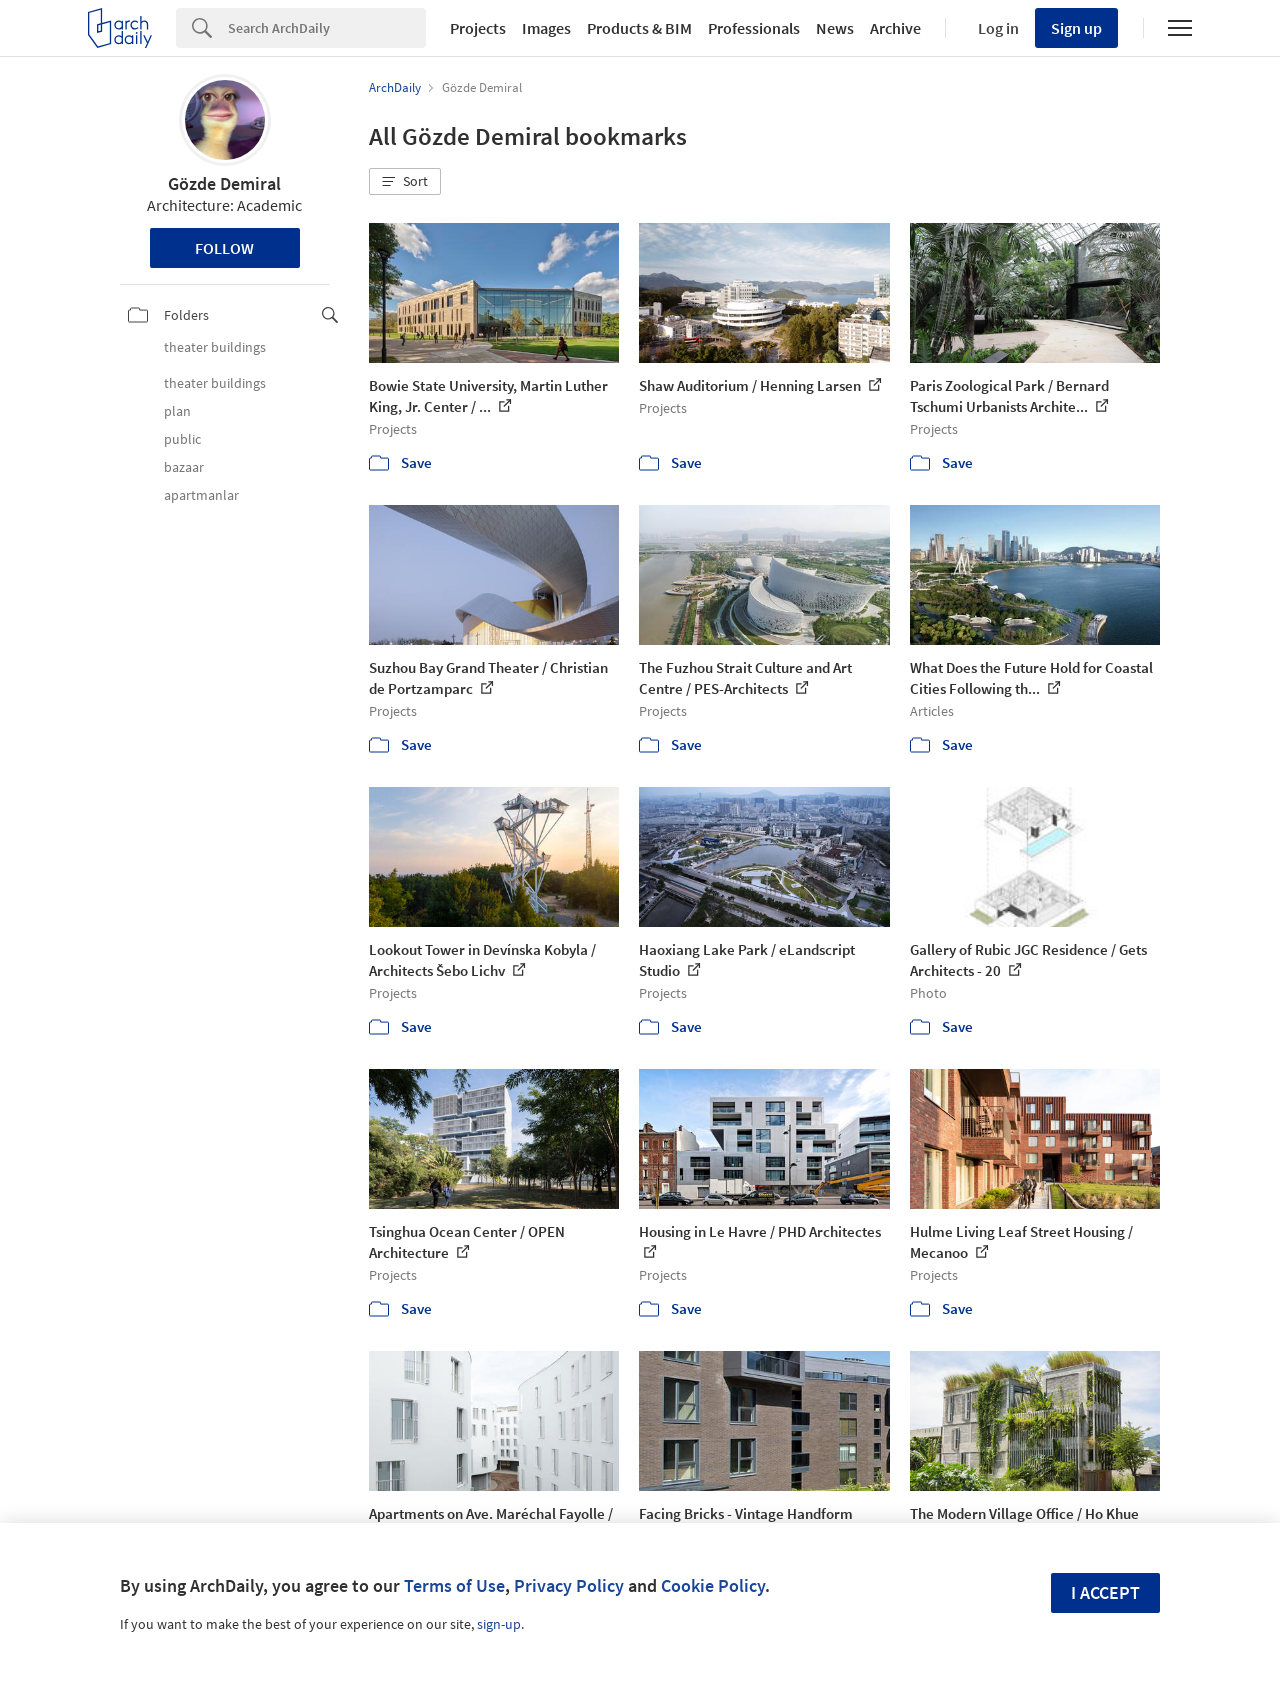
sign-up (499, 1624)
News (835, 28)
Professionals (754, 28)
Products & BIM (639, 28)
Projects (478, 28)
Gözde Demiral (224, 183)
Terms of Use (454, 1585)
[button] (405, 182)
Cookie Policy (713, 1585)
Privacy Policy (569, 1585)
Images (546, 28)
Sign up (1076, 28)
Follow (224, 248)
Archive (895, 28)
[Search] (327, 28)
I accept (1105, 1592)
